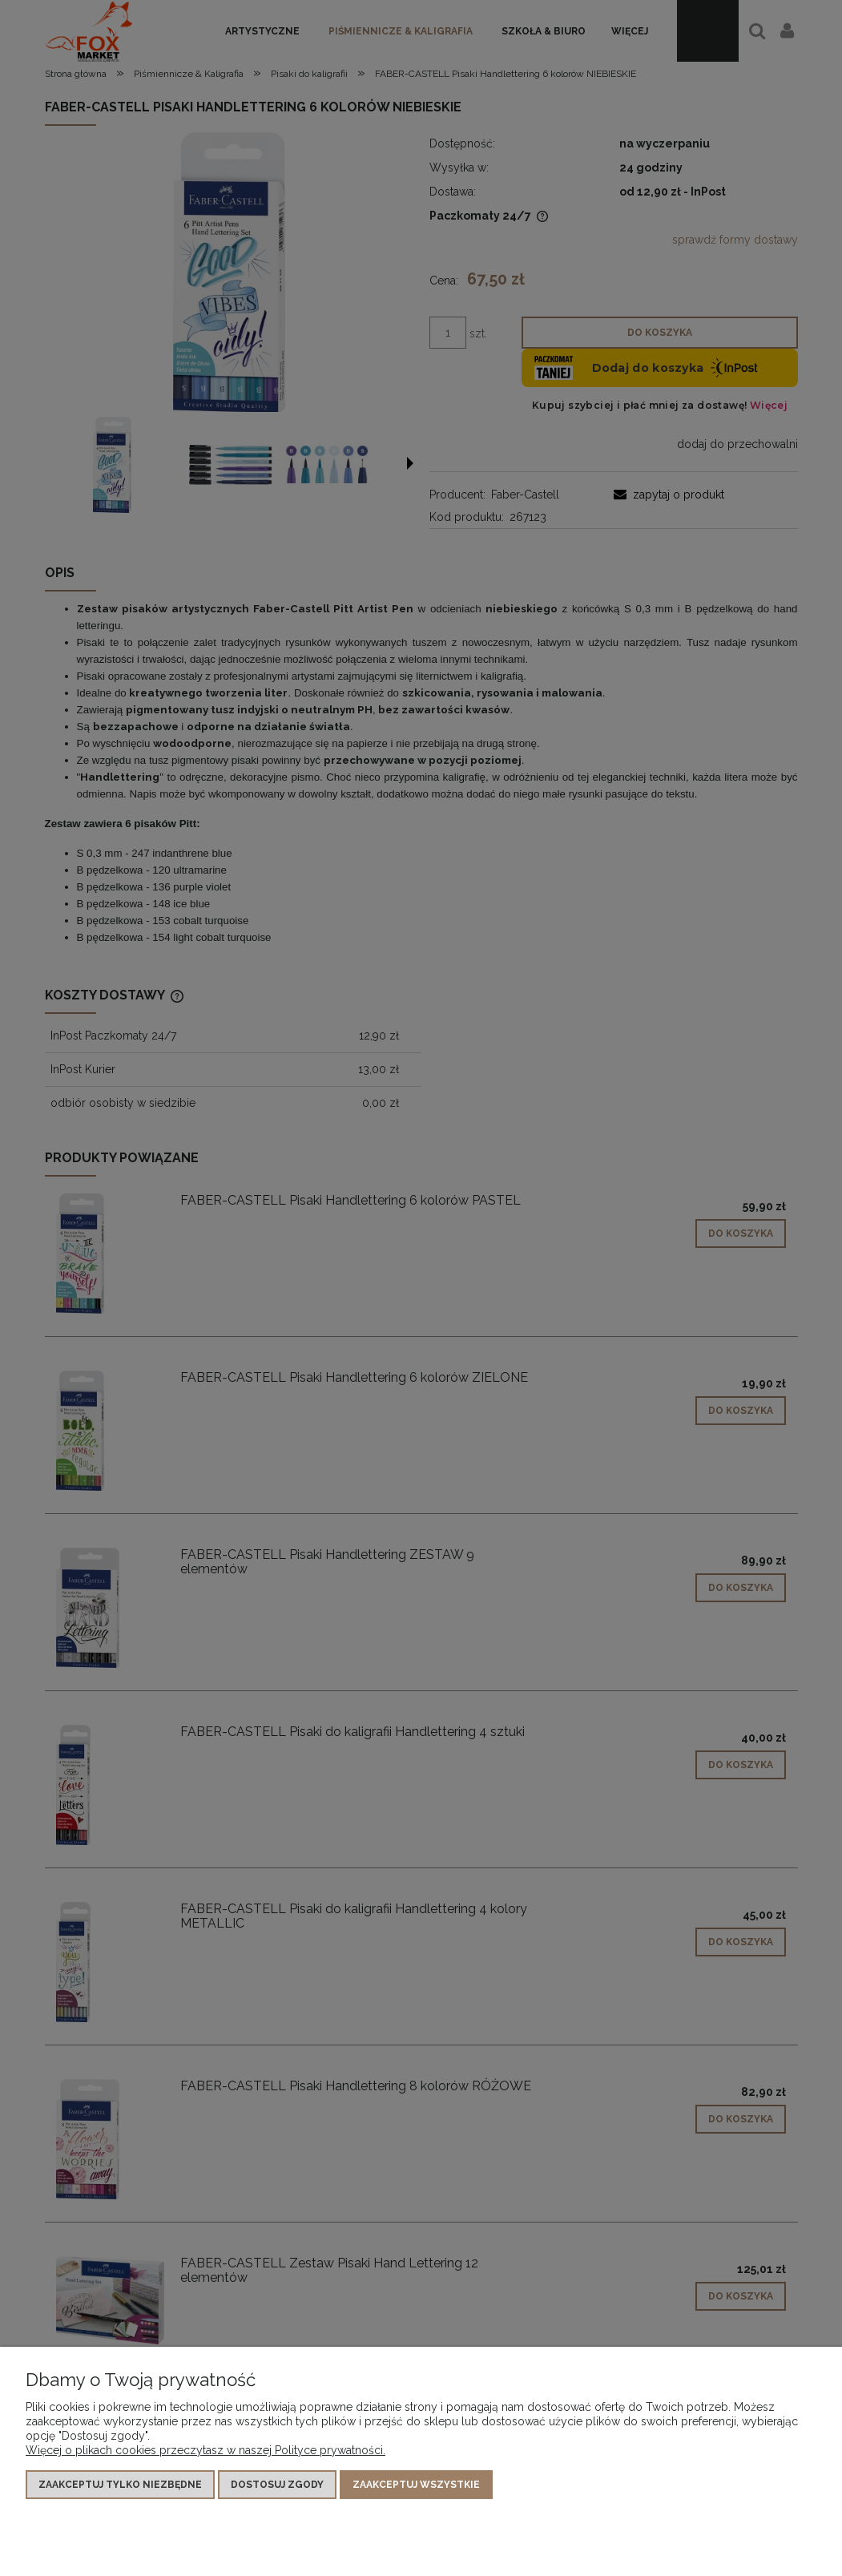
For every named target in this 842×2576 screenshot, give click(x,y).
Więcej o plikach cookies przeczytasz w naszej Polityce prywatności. (205, 2450)
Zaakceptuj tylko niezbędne (120, 2484)
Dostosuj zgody (277, 2484)
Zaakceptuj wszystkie (416, 2484)
